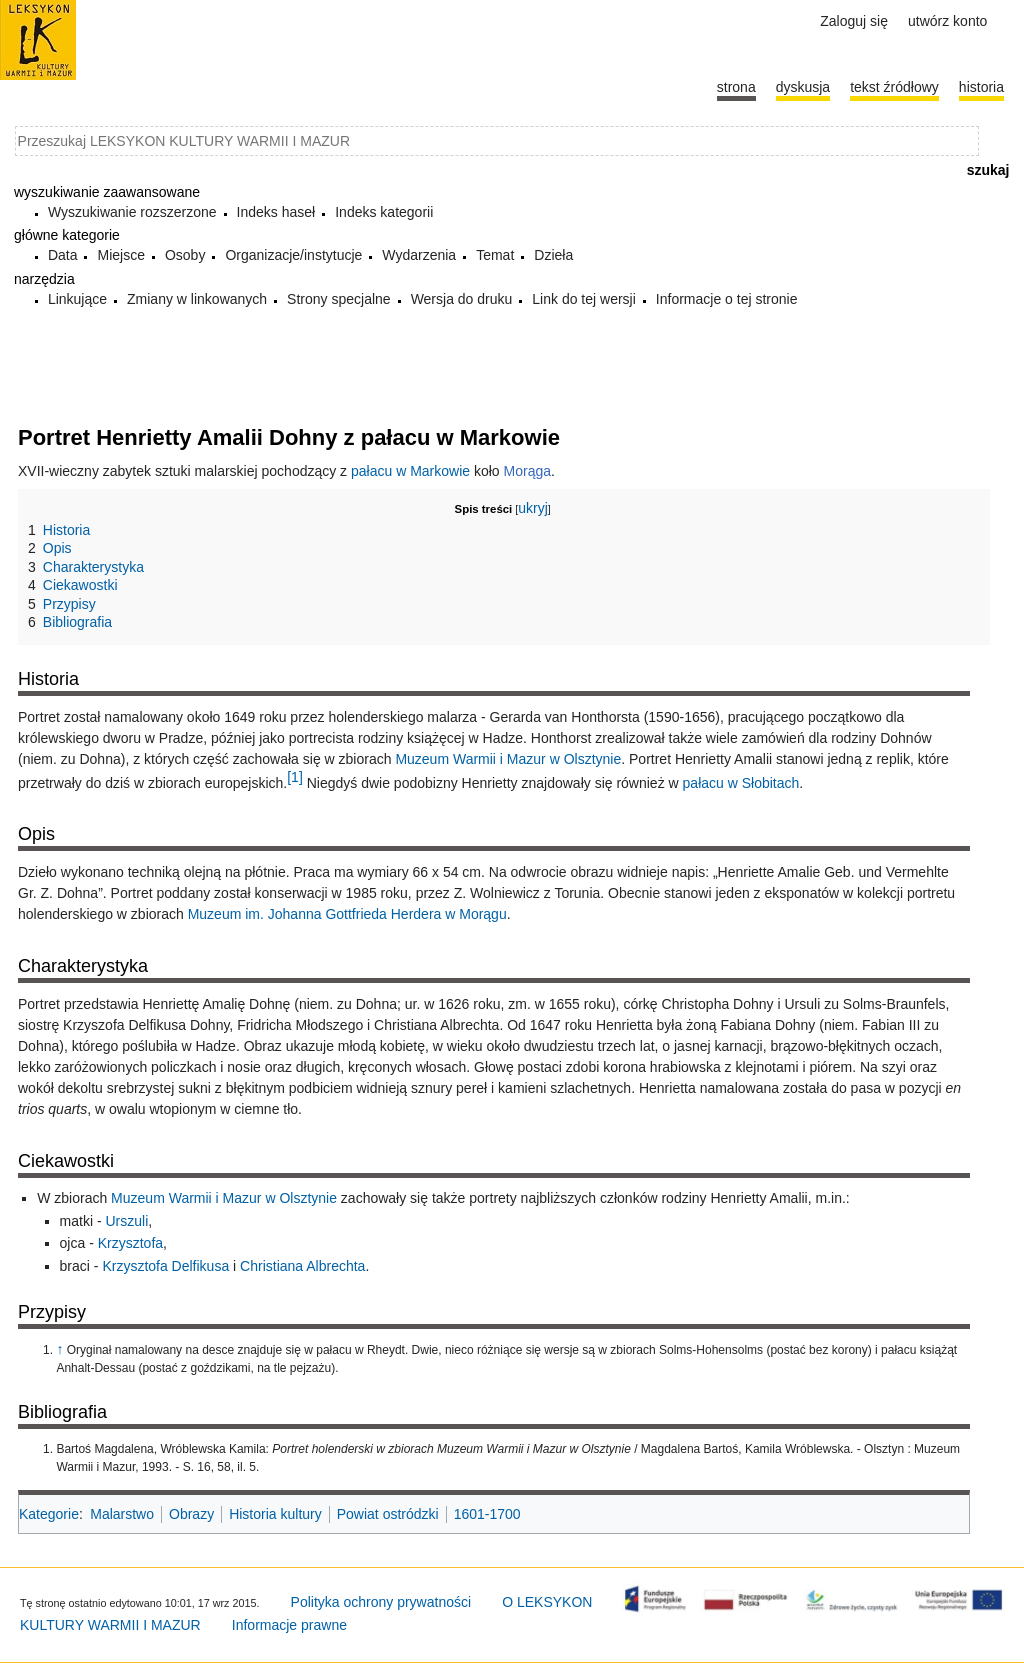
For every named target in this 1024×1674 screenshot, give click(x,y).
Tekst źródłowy (894, 87)
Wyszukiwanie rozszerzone (132, 212)
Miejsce (120, 255)
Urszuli (126, 1221)
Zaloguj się (854, 21)
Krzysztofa (130, 1243)
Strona (736, 87)
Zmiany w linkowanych (197, 299)
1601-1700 (487, 1514)
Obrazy (191, 1514)
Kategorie (49, 1514)
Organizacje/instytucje (293, 255)
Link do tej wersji (584, 299)
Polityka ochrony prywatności (381, 1602)
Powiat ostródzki (388, 1514)
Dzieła (553, 255)
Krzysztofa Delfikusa (165, 1266)
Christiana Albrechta (302, 1266)
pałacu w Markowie (410, 471)
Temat (495, 255)
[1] (295, 777)
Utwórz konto (947, 21)
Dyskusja (803, 87)
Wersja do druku (462, 299)
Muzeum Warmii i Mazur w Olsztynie (508, 759)
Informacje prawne (289, 1625)
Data (63, 255)
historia (981, 87)
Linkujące (77, 299)
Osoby (185, 255)
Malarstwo (122, 1514)
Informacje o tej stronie (727, 299)
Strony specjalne (339, 299)
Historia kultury (275, 1514)
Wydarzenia (419, 255)
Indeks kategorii (384, 212)
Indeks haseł (276, 212)
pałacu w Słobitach (741, 782)
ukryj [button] (533, 508)
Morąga (527, 471)
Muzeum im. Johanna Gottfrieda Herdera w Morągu (347, 914)
